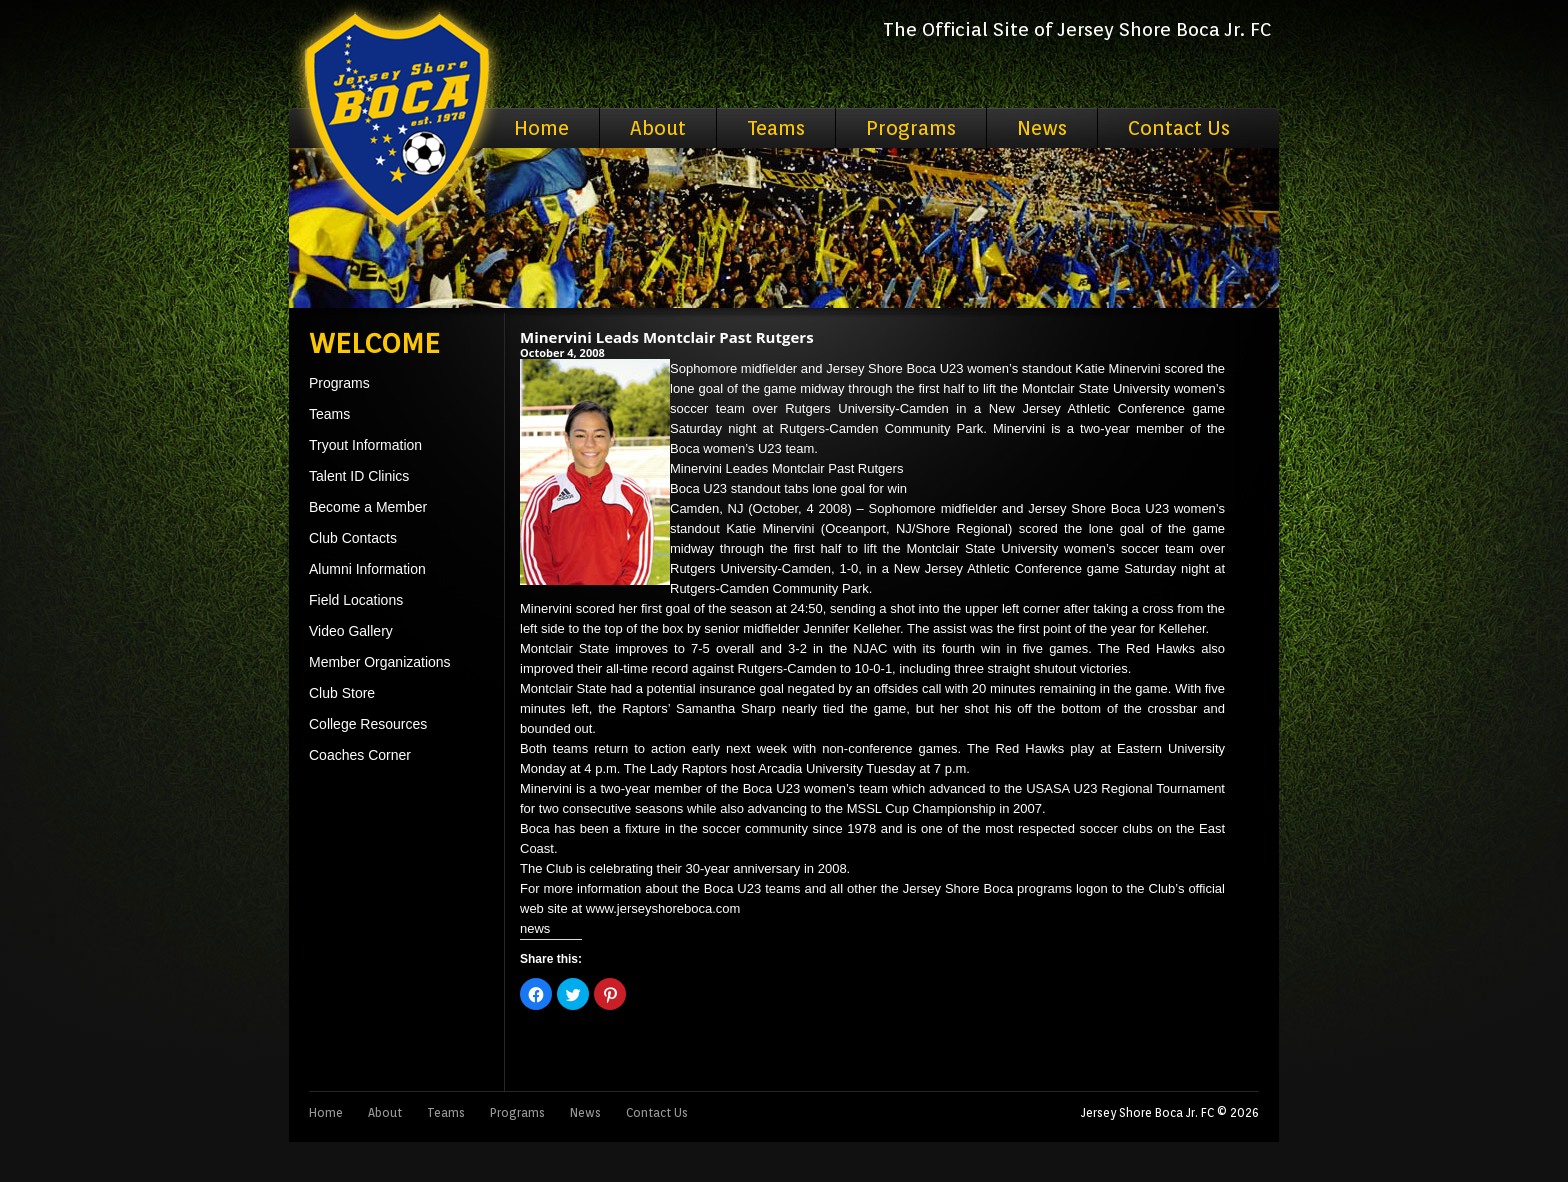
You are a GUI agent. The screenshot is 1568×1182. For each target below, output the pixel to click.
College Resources (368, 724)
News (1042, 128)
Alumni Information (367, 569)
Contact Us (1179, 128)
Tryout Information (365, 445)
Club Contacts (353, 538)
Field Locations (356, 600)
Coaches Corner (360, 755)
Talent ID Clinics (359, 476)
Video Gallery (351, 631)
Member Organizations (380, 662)
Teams (776, 128)
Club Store (342, 693)
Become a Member (368, 507)
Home (541, 128)
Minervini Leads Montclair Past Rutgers (667, 337)
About (658, 128)
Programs (911, 128)
